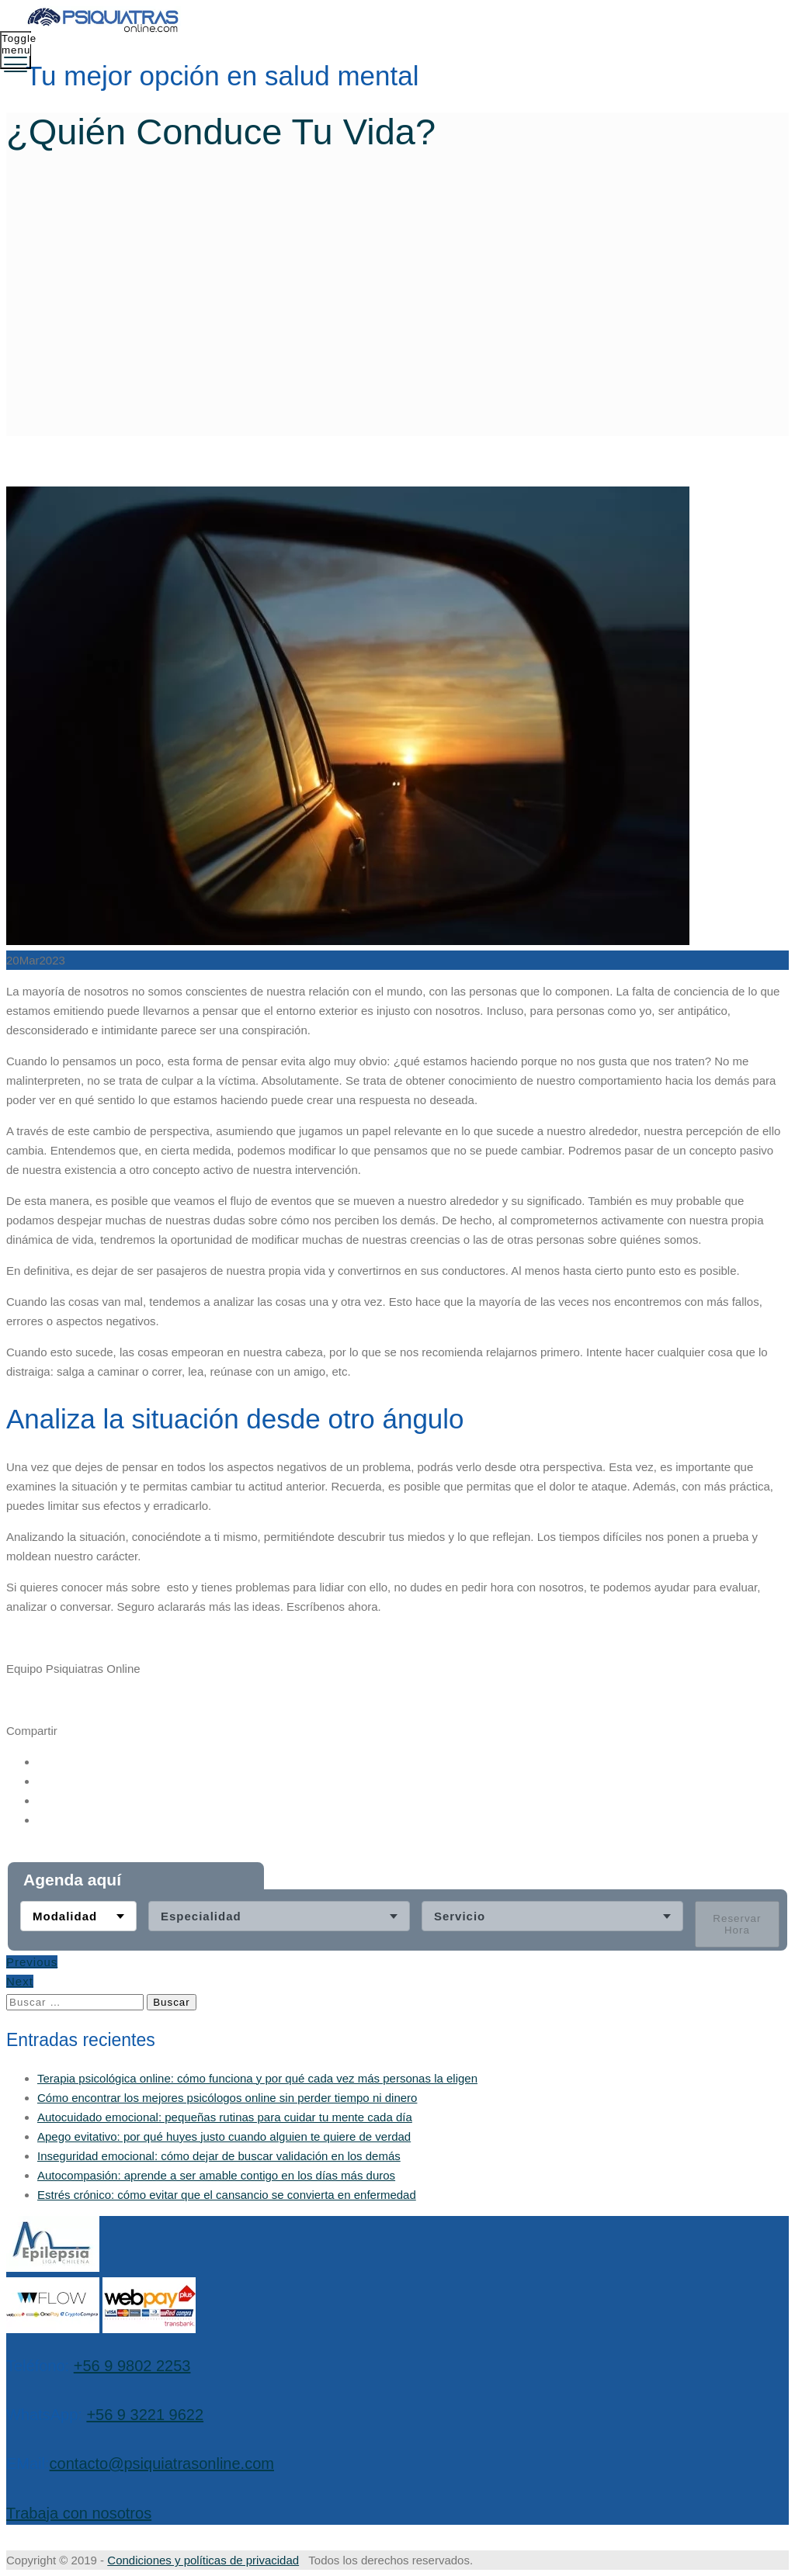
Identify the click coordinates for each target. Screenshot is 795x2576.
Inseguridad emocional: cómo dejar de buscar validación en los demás (219, 2155)
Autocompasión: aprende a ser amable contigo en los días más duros (216, 2175)
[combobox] (78, 1917)
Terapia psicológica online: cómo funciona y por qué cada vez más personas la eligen (257, 2078)
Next (19, 1982)
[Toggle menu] (15, 50)
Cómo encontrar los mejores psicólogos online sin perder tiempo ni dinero (227, 2097)
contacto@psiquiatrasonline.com (162, 2463)
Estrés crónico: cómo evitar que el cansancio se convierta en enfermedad (226, 2194)
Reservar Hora (737, 1925)
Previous (31, 1962)
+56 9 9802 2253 (132, 2365)
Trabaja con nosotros (78, 2513)
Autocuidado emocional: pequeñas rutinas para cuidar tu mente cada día (224, 2117)
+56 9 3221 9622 (144, 2414)
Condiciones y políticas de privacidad (203, 2560)
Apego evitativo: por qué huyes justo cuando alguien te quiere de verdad (224, 2136)
